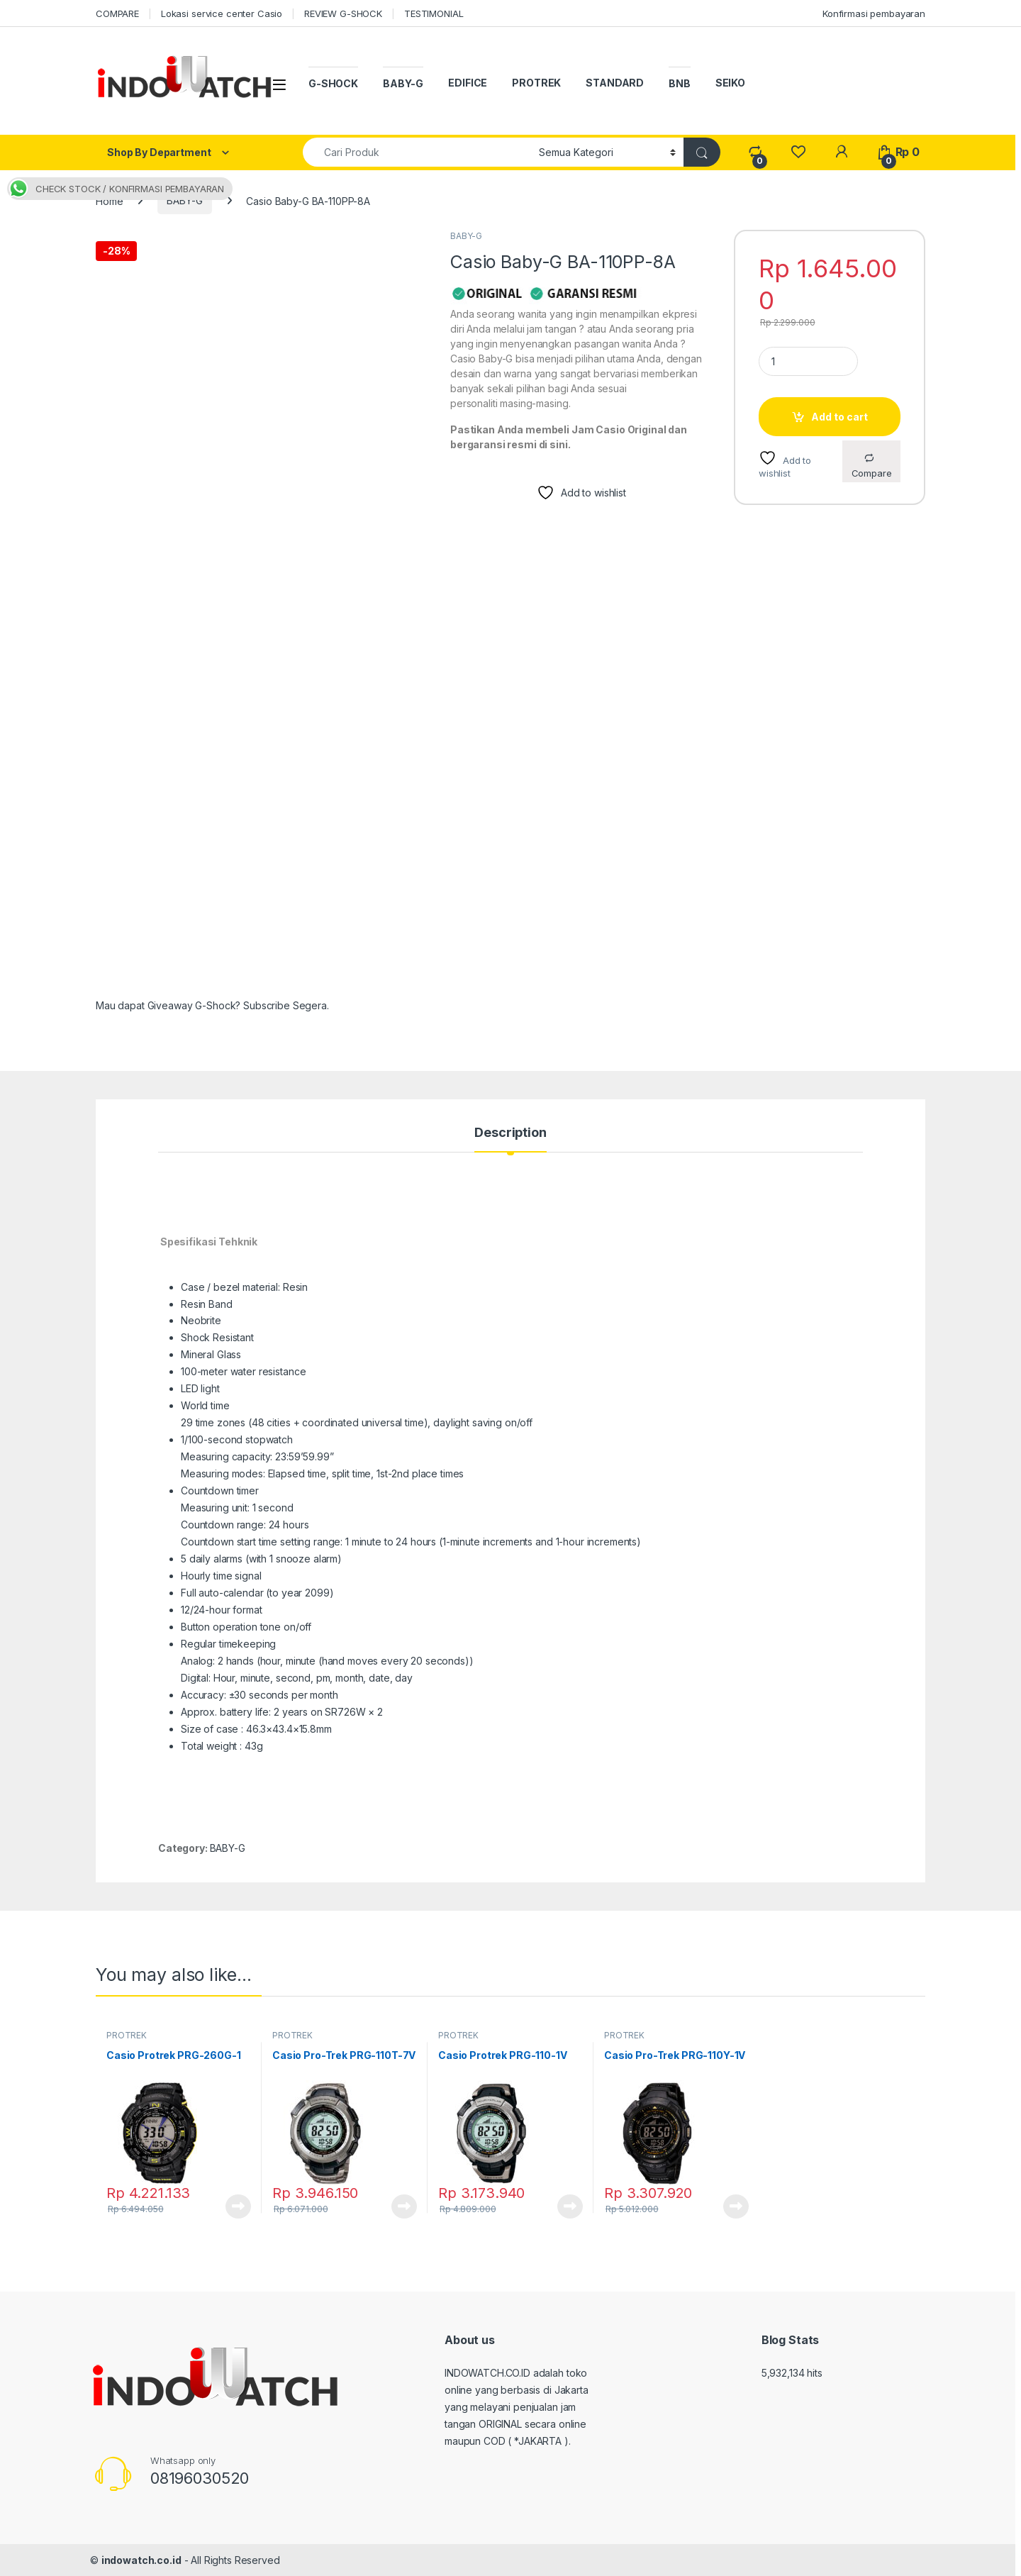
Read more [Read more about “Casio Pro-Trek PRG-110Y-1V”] (736, 2206)
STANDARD (615, 83)
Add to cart (839, 417)
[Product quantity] (808, 361)
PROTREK (536, 83)
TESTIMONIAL (433, 13)
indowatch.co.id (141, 2560)
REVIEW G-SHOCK (343, 13)
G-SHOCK (333, 83)
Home (109, 200)
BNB (680, 83)
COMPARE (117, 13)
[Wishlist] (798, 152)
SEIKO (730, 83)
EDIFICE (467, 83)
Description (510, 1133)
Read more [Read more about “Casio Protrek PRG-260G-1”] (238, 2206)
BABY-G (403, 83)
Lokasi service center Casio (221, 13)
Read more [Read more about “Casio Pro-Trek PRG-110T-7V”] (404, 2206)
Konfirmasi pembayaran (873, 13)
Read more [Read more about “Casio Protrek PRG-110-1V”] (570, 2206)
